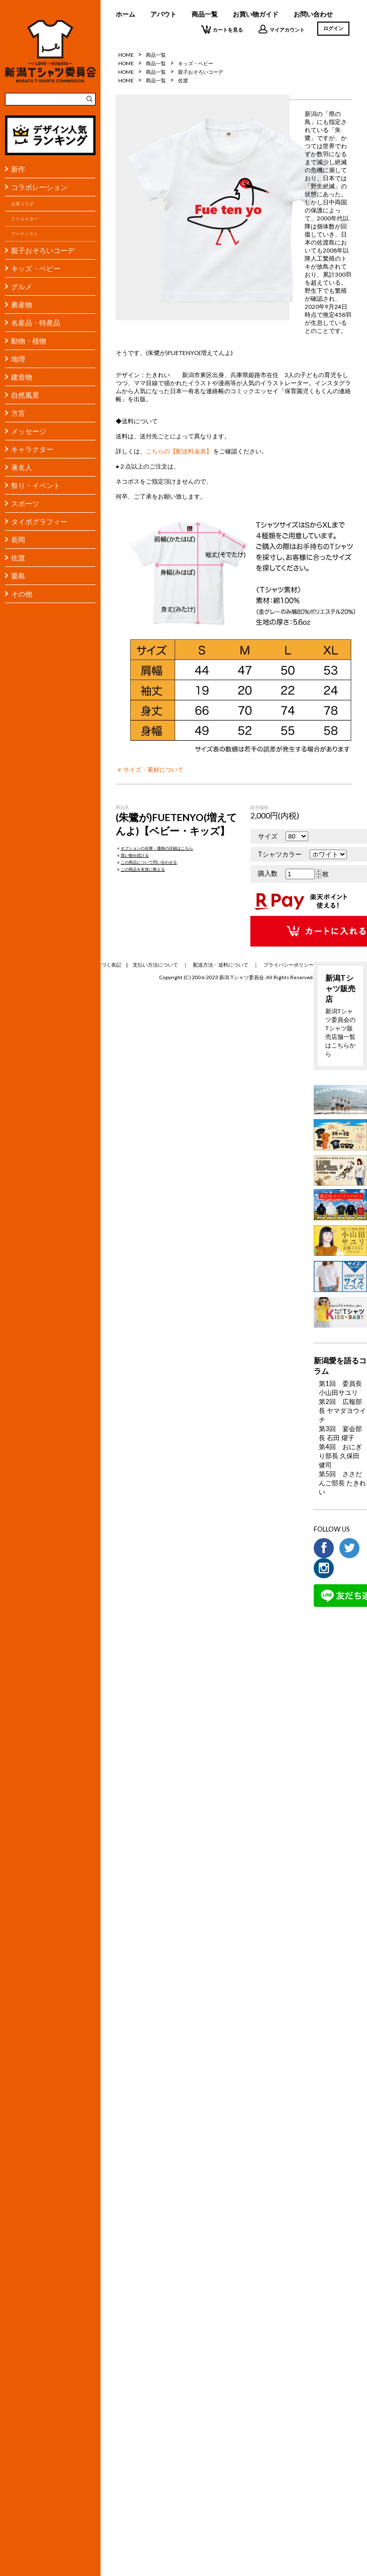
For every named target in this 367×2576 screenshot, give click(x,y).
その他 (21, 594)
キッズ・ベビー (35, 268)
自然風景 (25, 395)
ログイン (333, 28)
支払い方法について (155, 965)
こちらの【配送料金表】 (179, 450)
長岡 (18, 539)
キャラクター (32, 449)
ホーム (125, 14)
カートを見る (222, 29)
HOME (126, 55)
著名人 (21, 467)
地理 (18, 359)
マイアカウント (281, 29)
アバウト (163, 14)
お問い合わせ (313, 14)
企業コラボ (22, 203)
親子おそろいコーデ (42, 250)
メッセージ (28, 431)
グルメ (21, 286)
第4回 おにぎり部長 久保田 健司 (340, 1456)
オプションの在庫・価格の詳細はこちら (154, 848)
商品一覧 (205, 14)
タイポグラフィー (39, 521)
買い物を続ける (132, 855)
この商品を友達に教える (140, 869)
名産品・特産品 (35, 322)
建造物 (21, 377)
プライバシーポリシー (288, 965)
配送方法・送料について (220, 965)
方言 (18, 413)
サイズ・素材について (150, 769)
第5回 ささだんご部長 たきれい (342, 1483)
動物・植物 (28, 340)
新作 (18, 169)
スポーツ (25, 503)
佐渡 (18, 557)
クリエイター (24, 218)
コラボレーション (39, 187)
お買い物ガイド (256, 14)
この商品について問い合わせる (146, 862)
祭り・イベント (35, 485)
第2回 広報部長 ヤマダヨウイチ (342, 1410)
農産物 (21, 304)
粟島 (18, 575)
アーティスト (24, 234)
